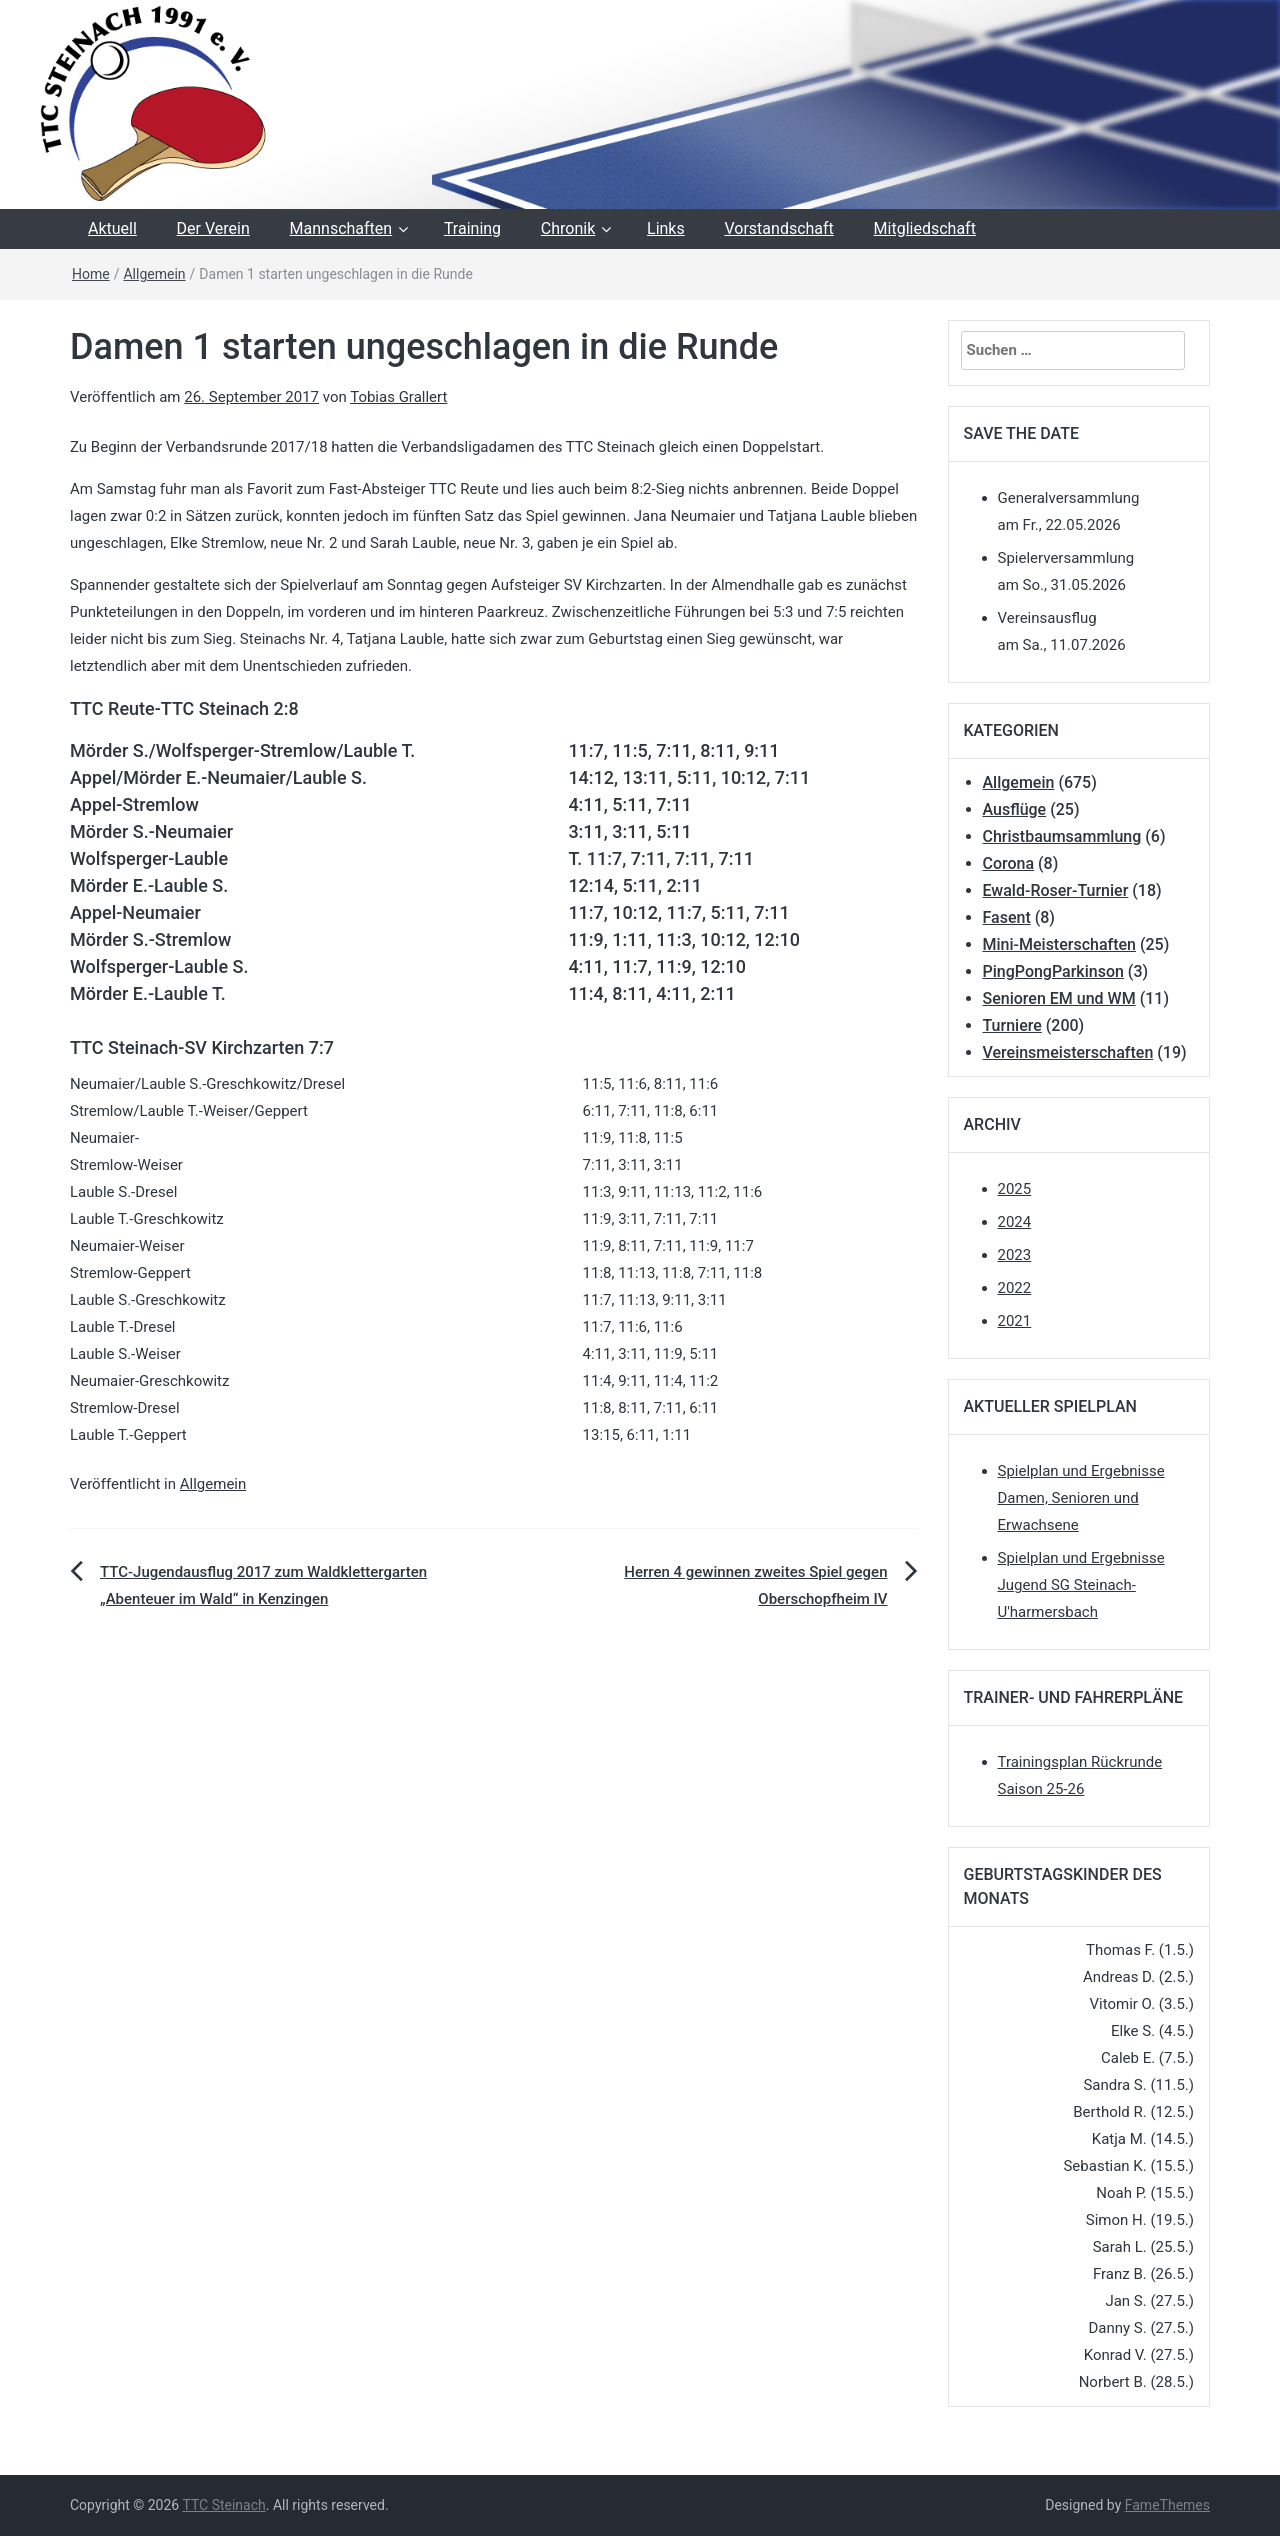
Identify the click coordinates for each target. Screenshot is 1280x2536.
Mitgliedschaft (925, 228)
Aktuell (112, 228)
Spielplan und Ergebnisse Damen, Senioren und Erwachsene (1081, 1498)
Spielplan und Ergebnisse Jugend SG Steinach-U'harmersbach (1081, 1585)
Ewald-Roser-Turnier (1056, 890)
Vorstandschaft (778, 228)
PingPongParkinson (1053, 971)
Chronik (568, 228)
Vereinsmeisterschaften (1068, 1052)
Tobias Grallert (398, 397)
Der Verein (213, 228)
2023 (1015, 1255)
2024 (1015, 1222)
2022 (1015, 1288)
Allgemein (154, 274)
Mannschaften (341, 228)
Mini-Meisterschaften (1059, 944)
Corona (1009, 863)
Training (472, 228)
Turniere (1012, 1025)
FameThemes (1167, 2505)
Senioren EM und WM (1059, 998)
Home (91, 274)
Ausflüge (1015, 809)
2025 (1015, 1189)
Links (666, 228)
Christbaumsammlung (1062, 836)
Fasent (1007, 917)
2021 (1015, 1321)
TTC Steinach (223, 2505)
